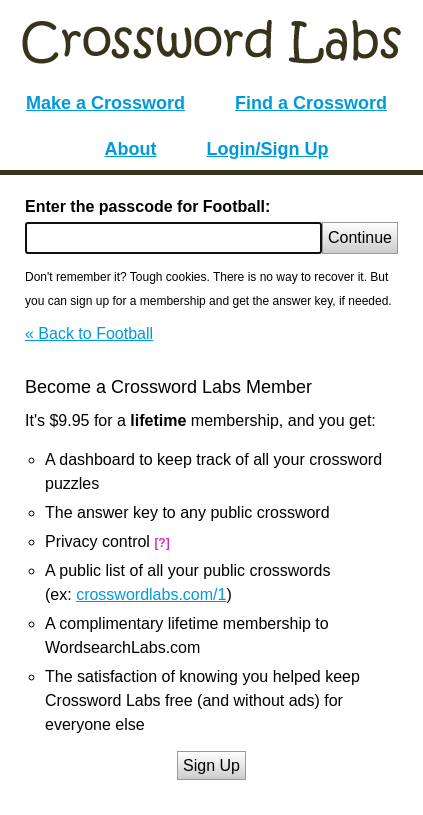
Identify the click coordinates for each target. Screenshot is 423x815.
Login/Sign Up (268, 149)
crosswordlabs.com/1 (151, 594)
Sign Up (211, 765)
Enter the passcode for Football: (147, 206)
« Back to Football (89, 333)
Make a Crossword (105, 103)
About (131, 149)
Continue (360, 237)
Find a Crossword (311, 103)
